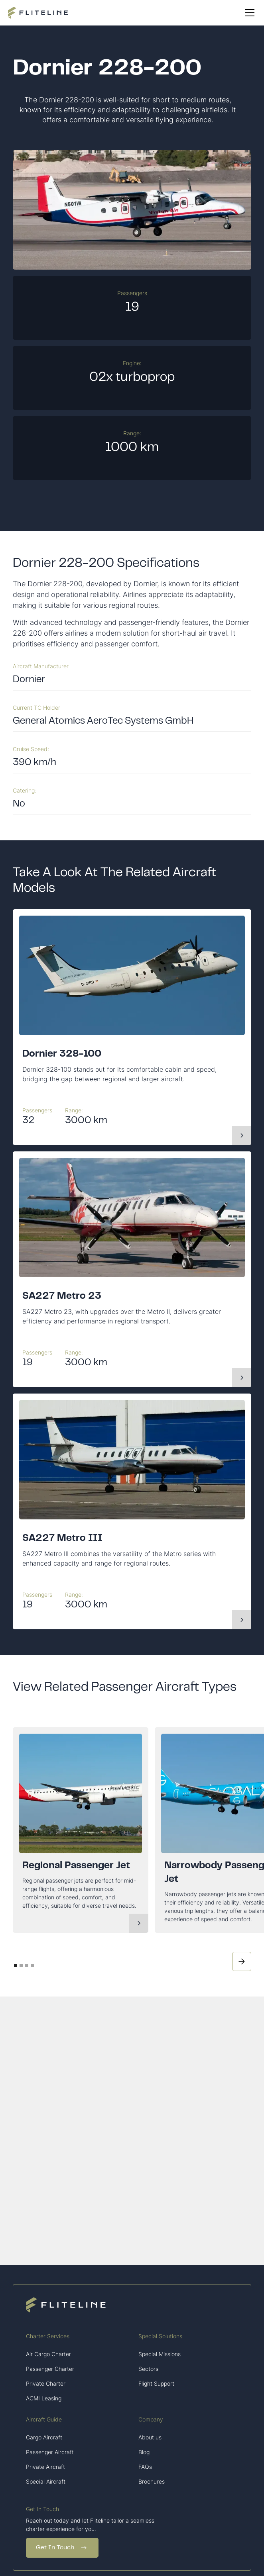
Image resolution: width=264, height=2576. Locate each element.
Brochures (151, 2481)
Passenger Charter (50, 2368)
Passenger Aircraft (50, 2452)
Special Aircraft (45, 2481)
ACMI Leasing (43, 2398)
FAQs (145, 2466)
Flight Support (156, 2383)
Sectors (148, 2368)
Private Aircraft (45, 2466)
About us (150, 2437)
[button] (248, 12)
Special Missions (159, 2354)
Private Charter (45, 2383)
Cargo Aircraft (44, 2437)
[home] (38, 12)
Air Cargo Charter (48, 2354)
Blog (144, 2452)
